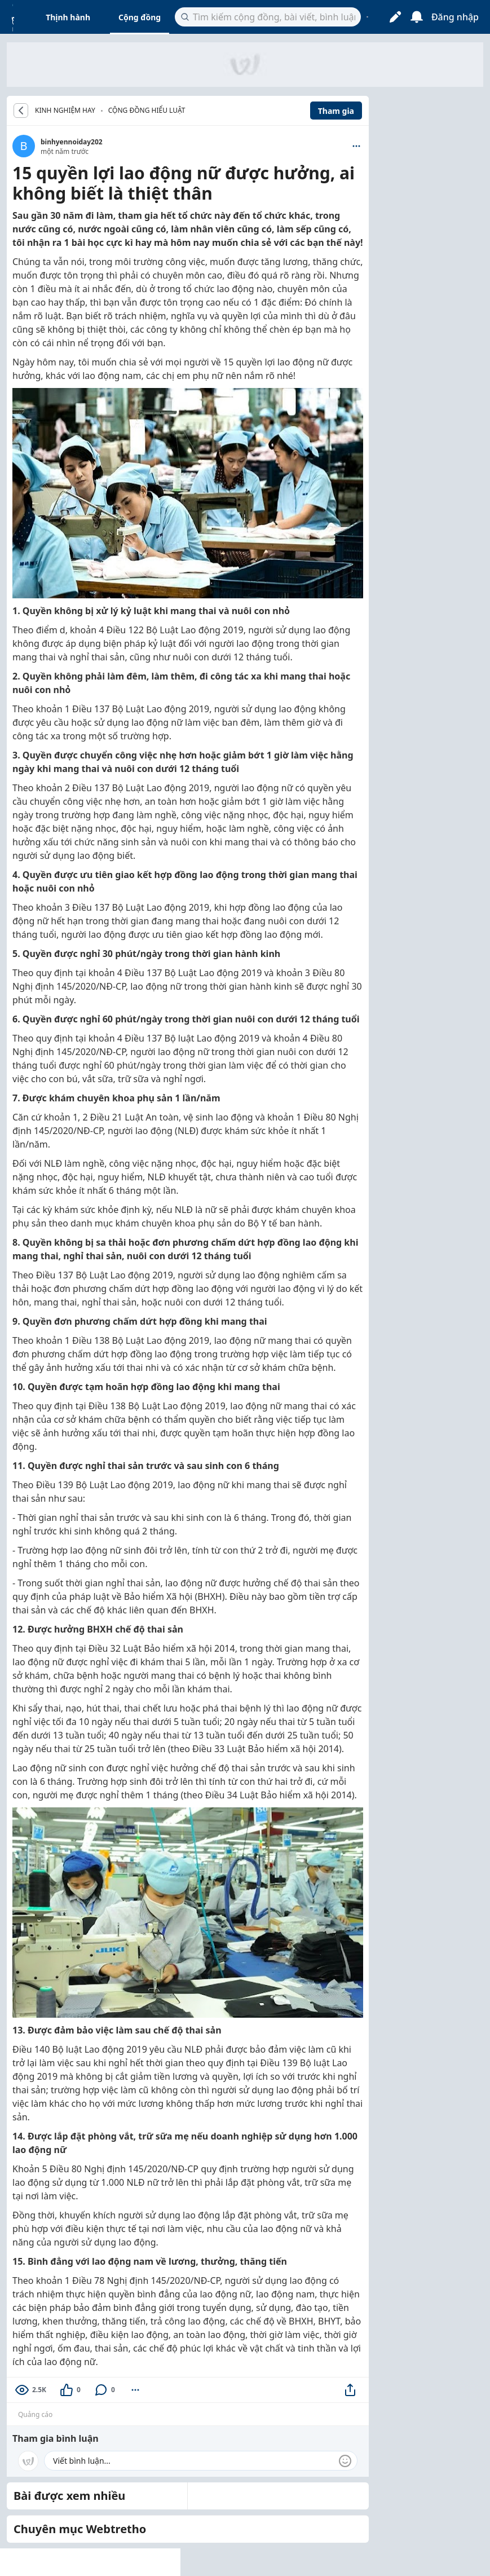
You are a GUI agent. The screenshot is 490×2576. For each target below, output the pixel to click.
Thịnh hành (68, 17)
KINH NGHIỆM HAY (65, 110)
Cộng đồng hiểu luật (147, 110)
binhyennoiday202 (72, 142)
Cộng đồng (139, 17)
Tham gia (336, 110)
